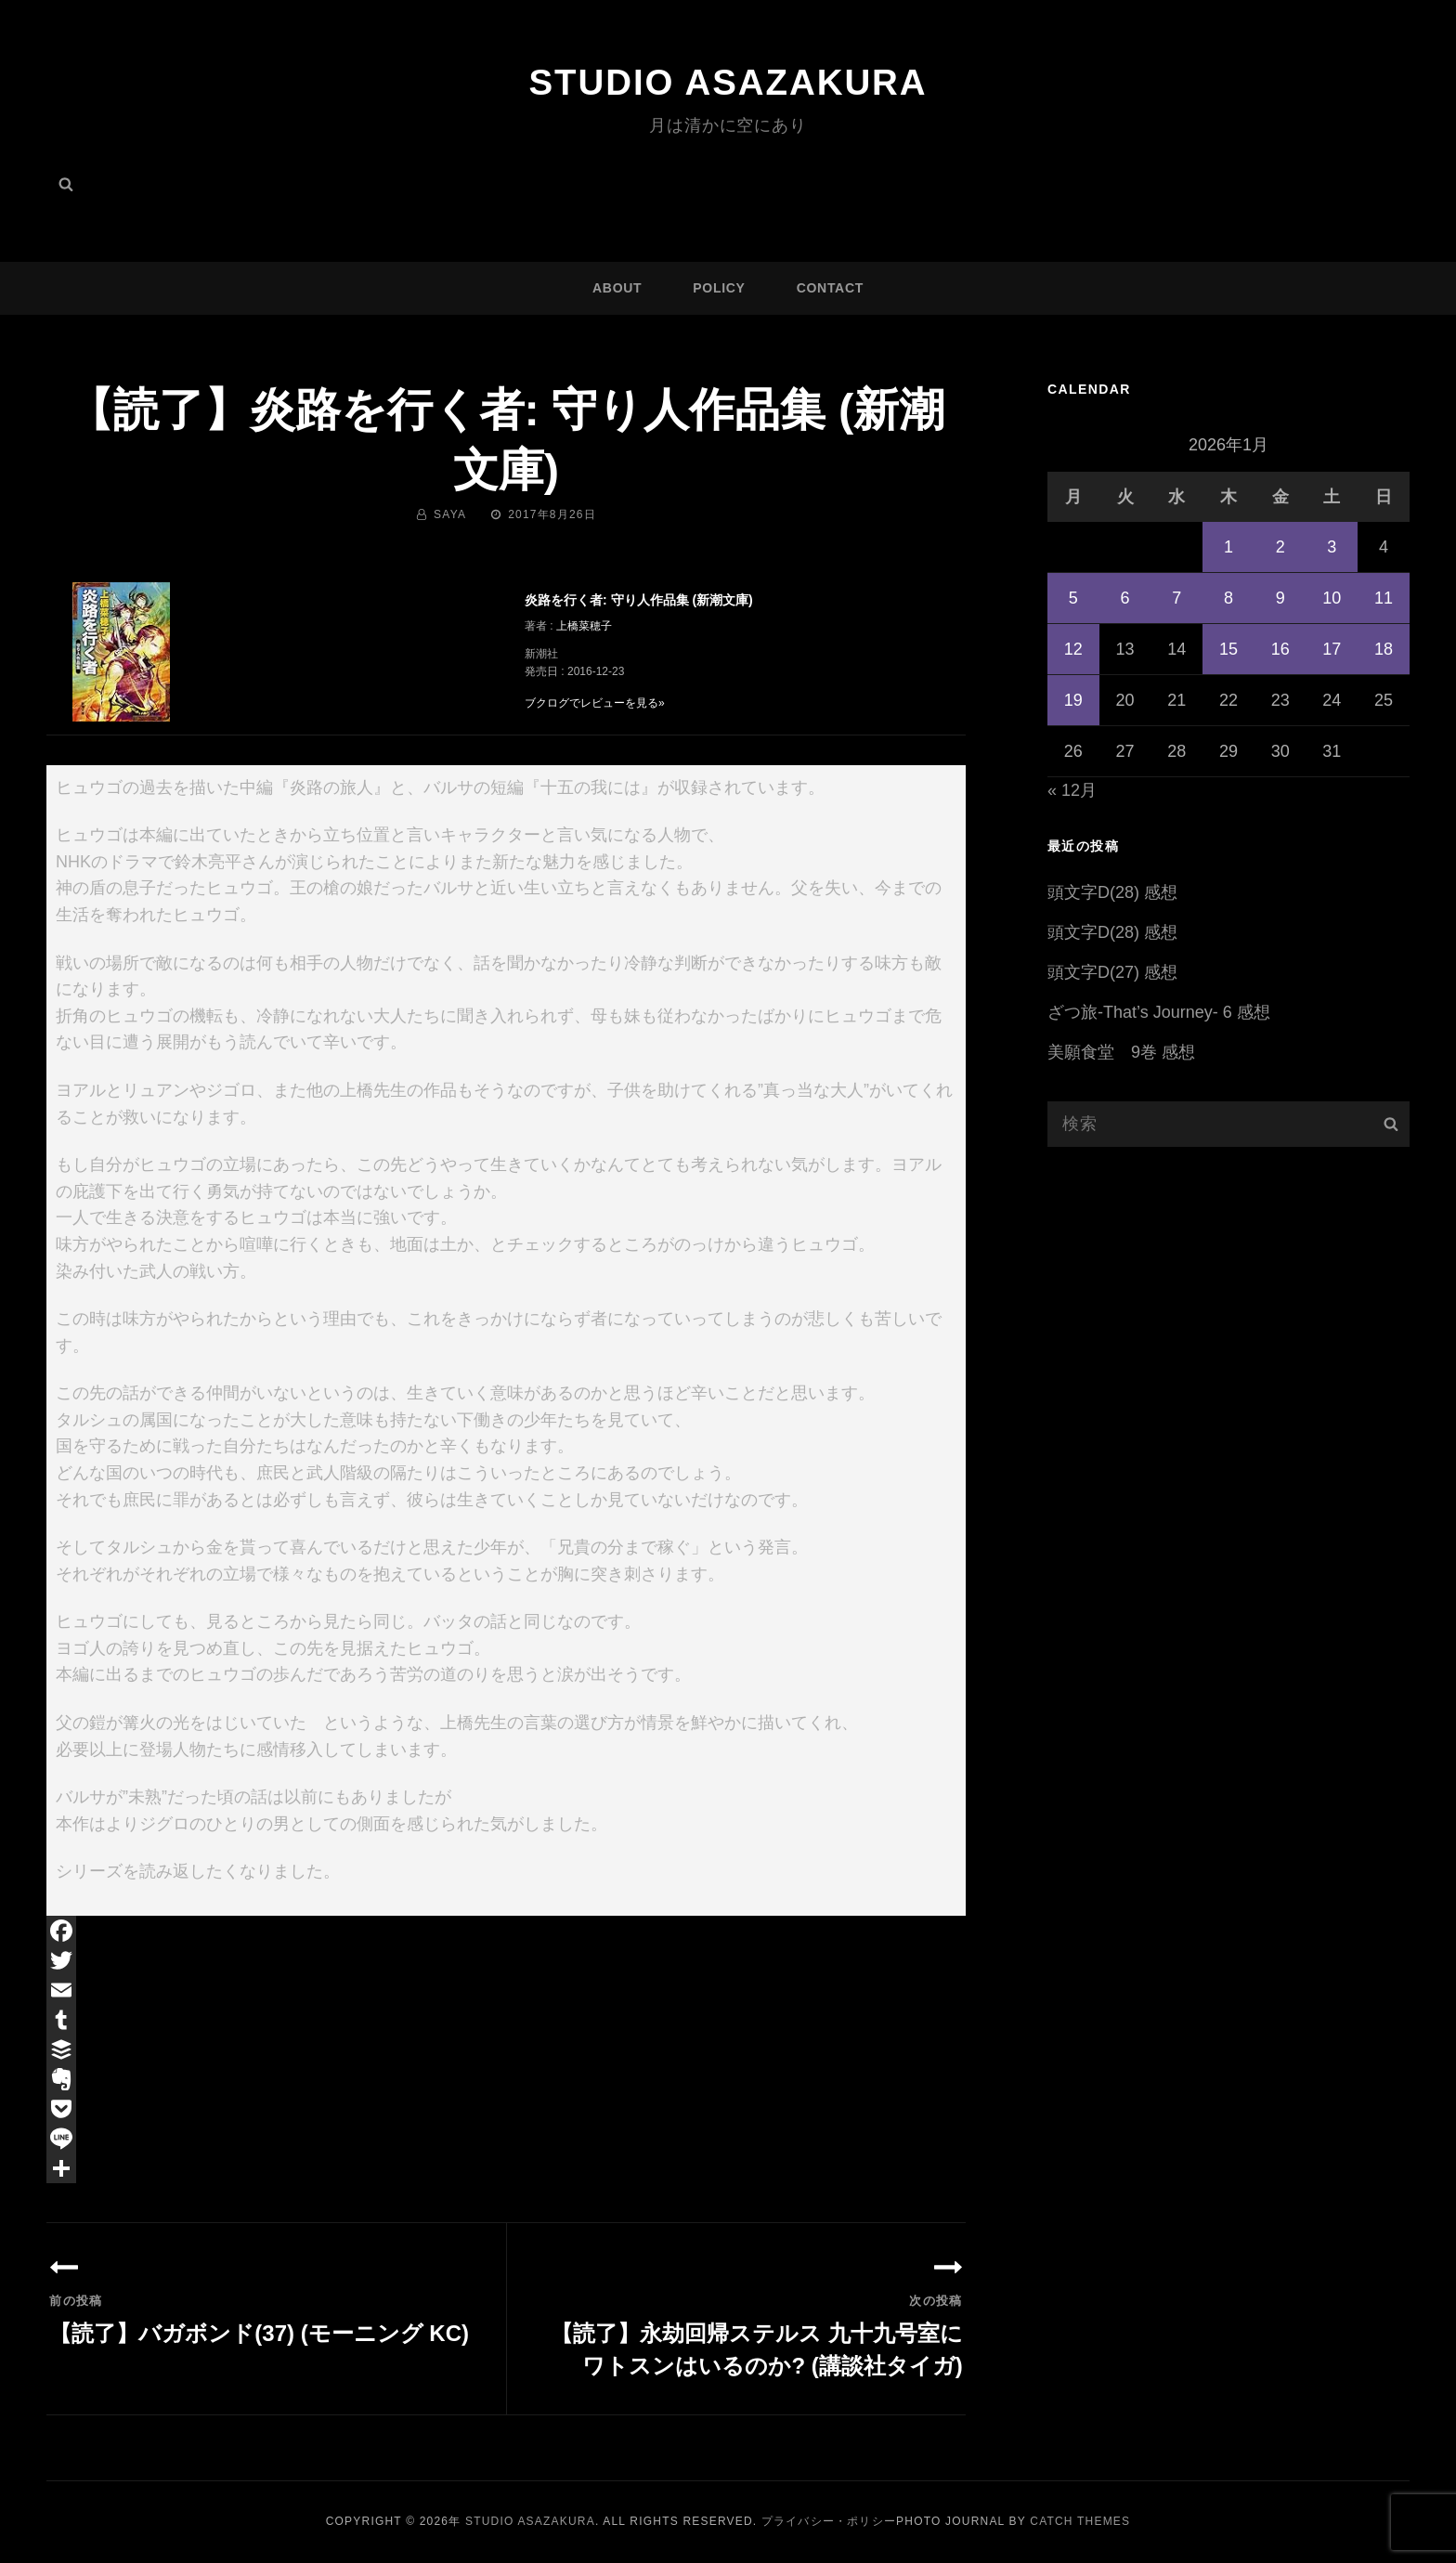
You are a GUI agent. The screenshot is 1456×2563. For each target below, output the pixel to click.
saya (450, 514)
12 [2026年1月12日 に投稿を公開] (1073, 649)
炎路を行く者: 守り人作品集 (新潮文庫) (639, 599)
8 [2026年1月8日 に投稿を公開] (1228, 598)
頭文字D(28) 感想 (1112, 892)
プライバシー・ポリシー (828, 2521)
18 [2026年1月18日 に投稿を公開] (1383, 649)
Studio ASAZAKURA (728, 81)
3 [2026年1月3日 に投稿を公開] (1331, 547)
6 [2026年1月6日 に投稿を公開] (1125, 598)
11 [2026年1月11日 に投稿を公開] (1383, 598)
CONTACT (830, 287)
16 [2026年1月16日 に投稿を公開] (1280, 649)
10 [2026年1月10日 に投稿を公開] (1331, 598)
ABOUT (617, 287)
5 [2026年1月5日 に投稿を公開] (1073, 598)
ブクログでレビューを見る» (595, 702)
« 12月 (1072, 790)
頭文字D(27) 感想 (1112, 972)
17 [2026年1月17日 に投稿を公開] (1331, 649)
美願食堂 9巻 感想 (1121, 1052)
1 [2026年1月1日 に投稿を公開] (1228, 547)
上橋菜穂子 (584, 625)
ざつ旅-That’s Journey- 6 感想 (1158, 1012)
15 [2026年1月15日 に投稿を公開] (1228, 649)
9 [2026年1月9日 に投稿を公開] (1280, 598)
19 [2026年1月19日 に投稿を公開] (1073, 700)
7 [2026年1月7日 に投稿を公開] (1176, 598)
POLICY (719, 287)
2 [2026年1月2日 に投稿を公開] (1280, 547)
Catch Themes (1080, 2521)
